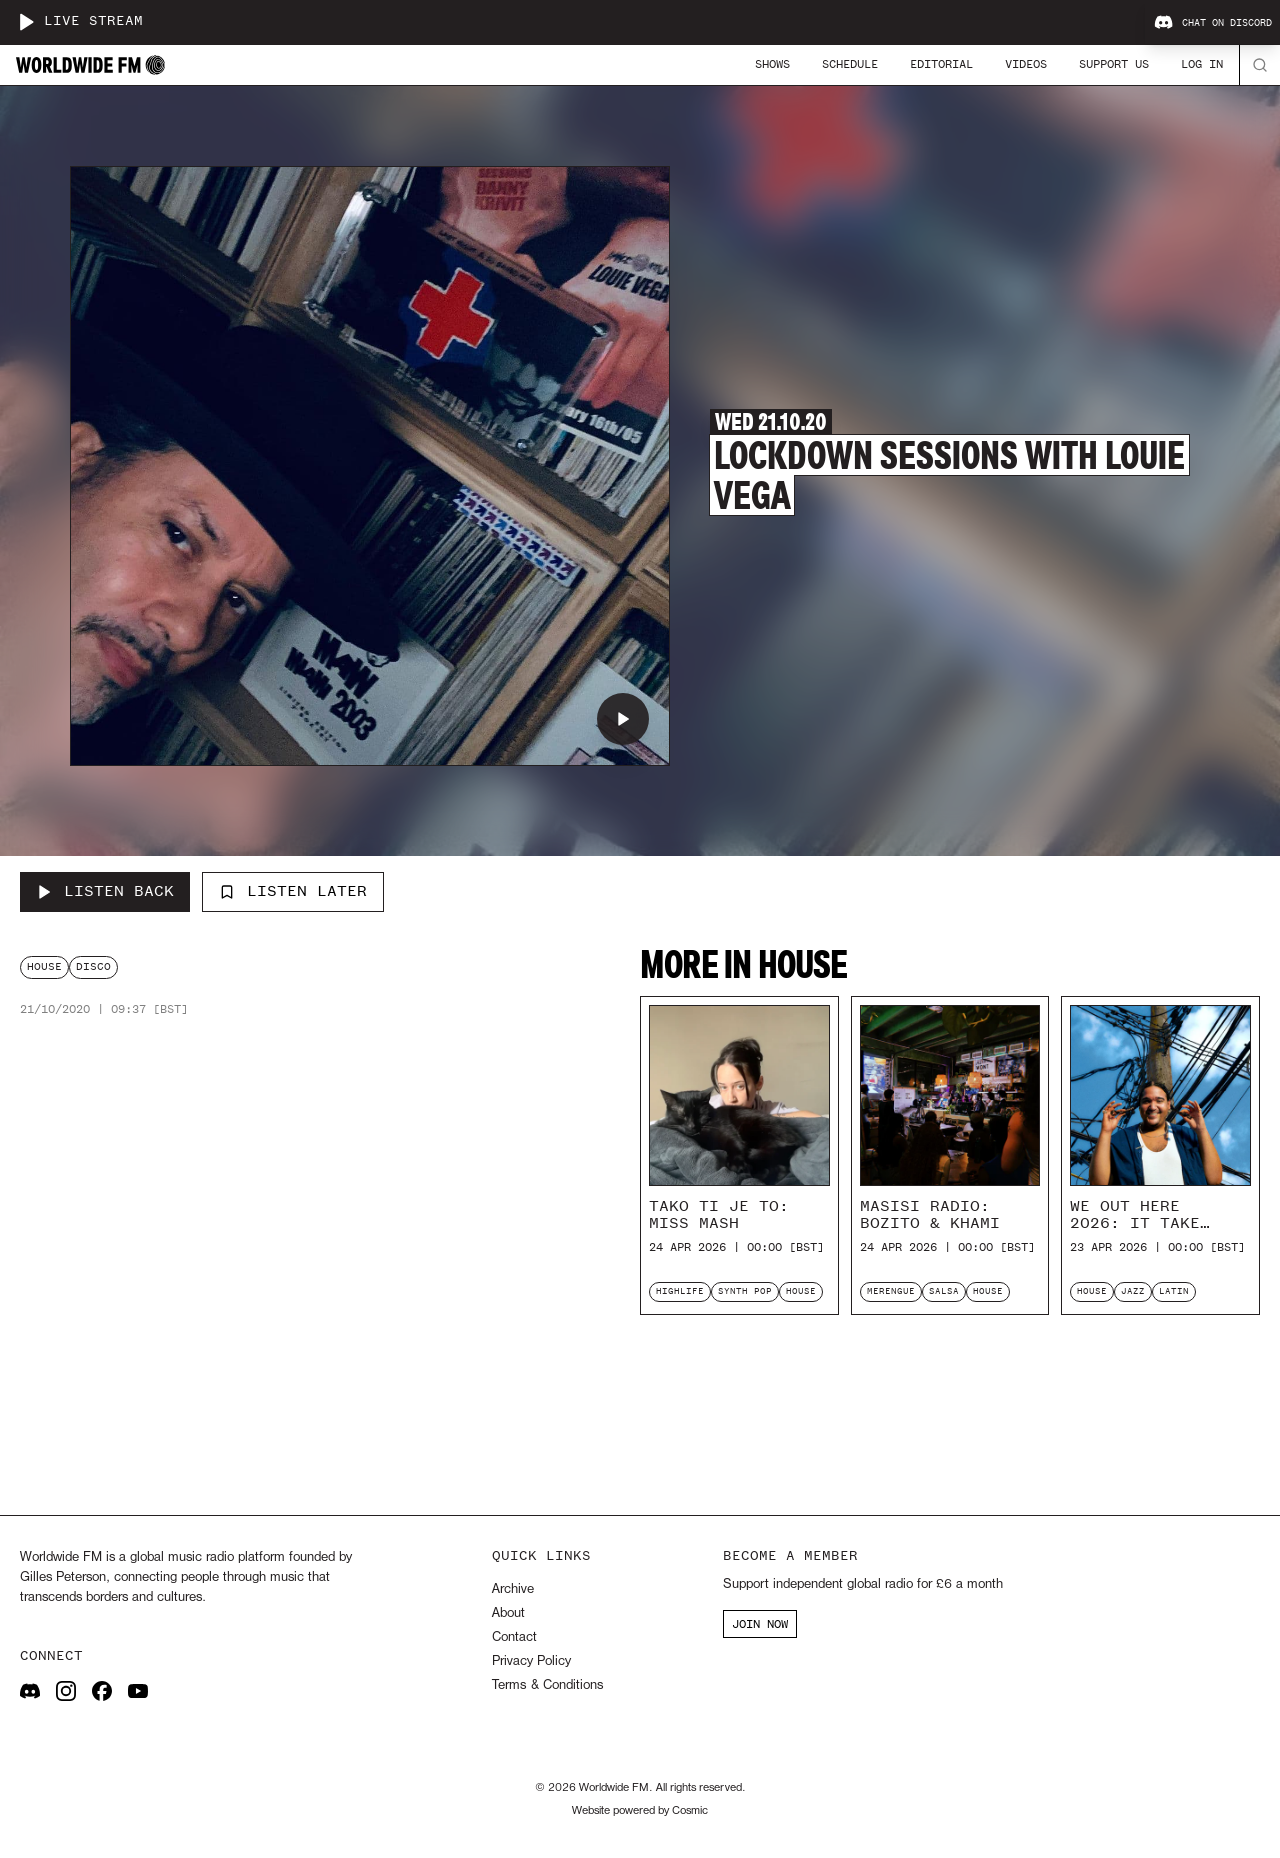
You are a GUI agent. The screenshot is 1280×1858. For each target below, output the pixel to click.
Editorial (941, 64)
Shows (772, 64)
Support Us (1114, 64)
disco (93, 966)
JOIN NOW (760, 1624)
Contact (514, 1637)
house (44, 966)
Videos (1026, 64)
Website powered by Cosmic (640, 1811)
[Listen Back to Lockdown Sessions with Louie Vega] (105, 892)
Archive (513, 1589)
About (508, 1613)
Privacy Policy (531, 1661)
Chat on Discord (1213, 23)
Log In (1202, 64)
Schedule (850, 64)
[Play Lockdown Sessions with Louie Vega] (623, 719)
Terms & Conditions (547, 1685)
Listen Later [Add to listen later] (293, 891)
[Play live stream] (26, 22)
